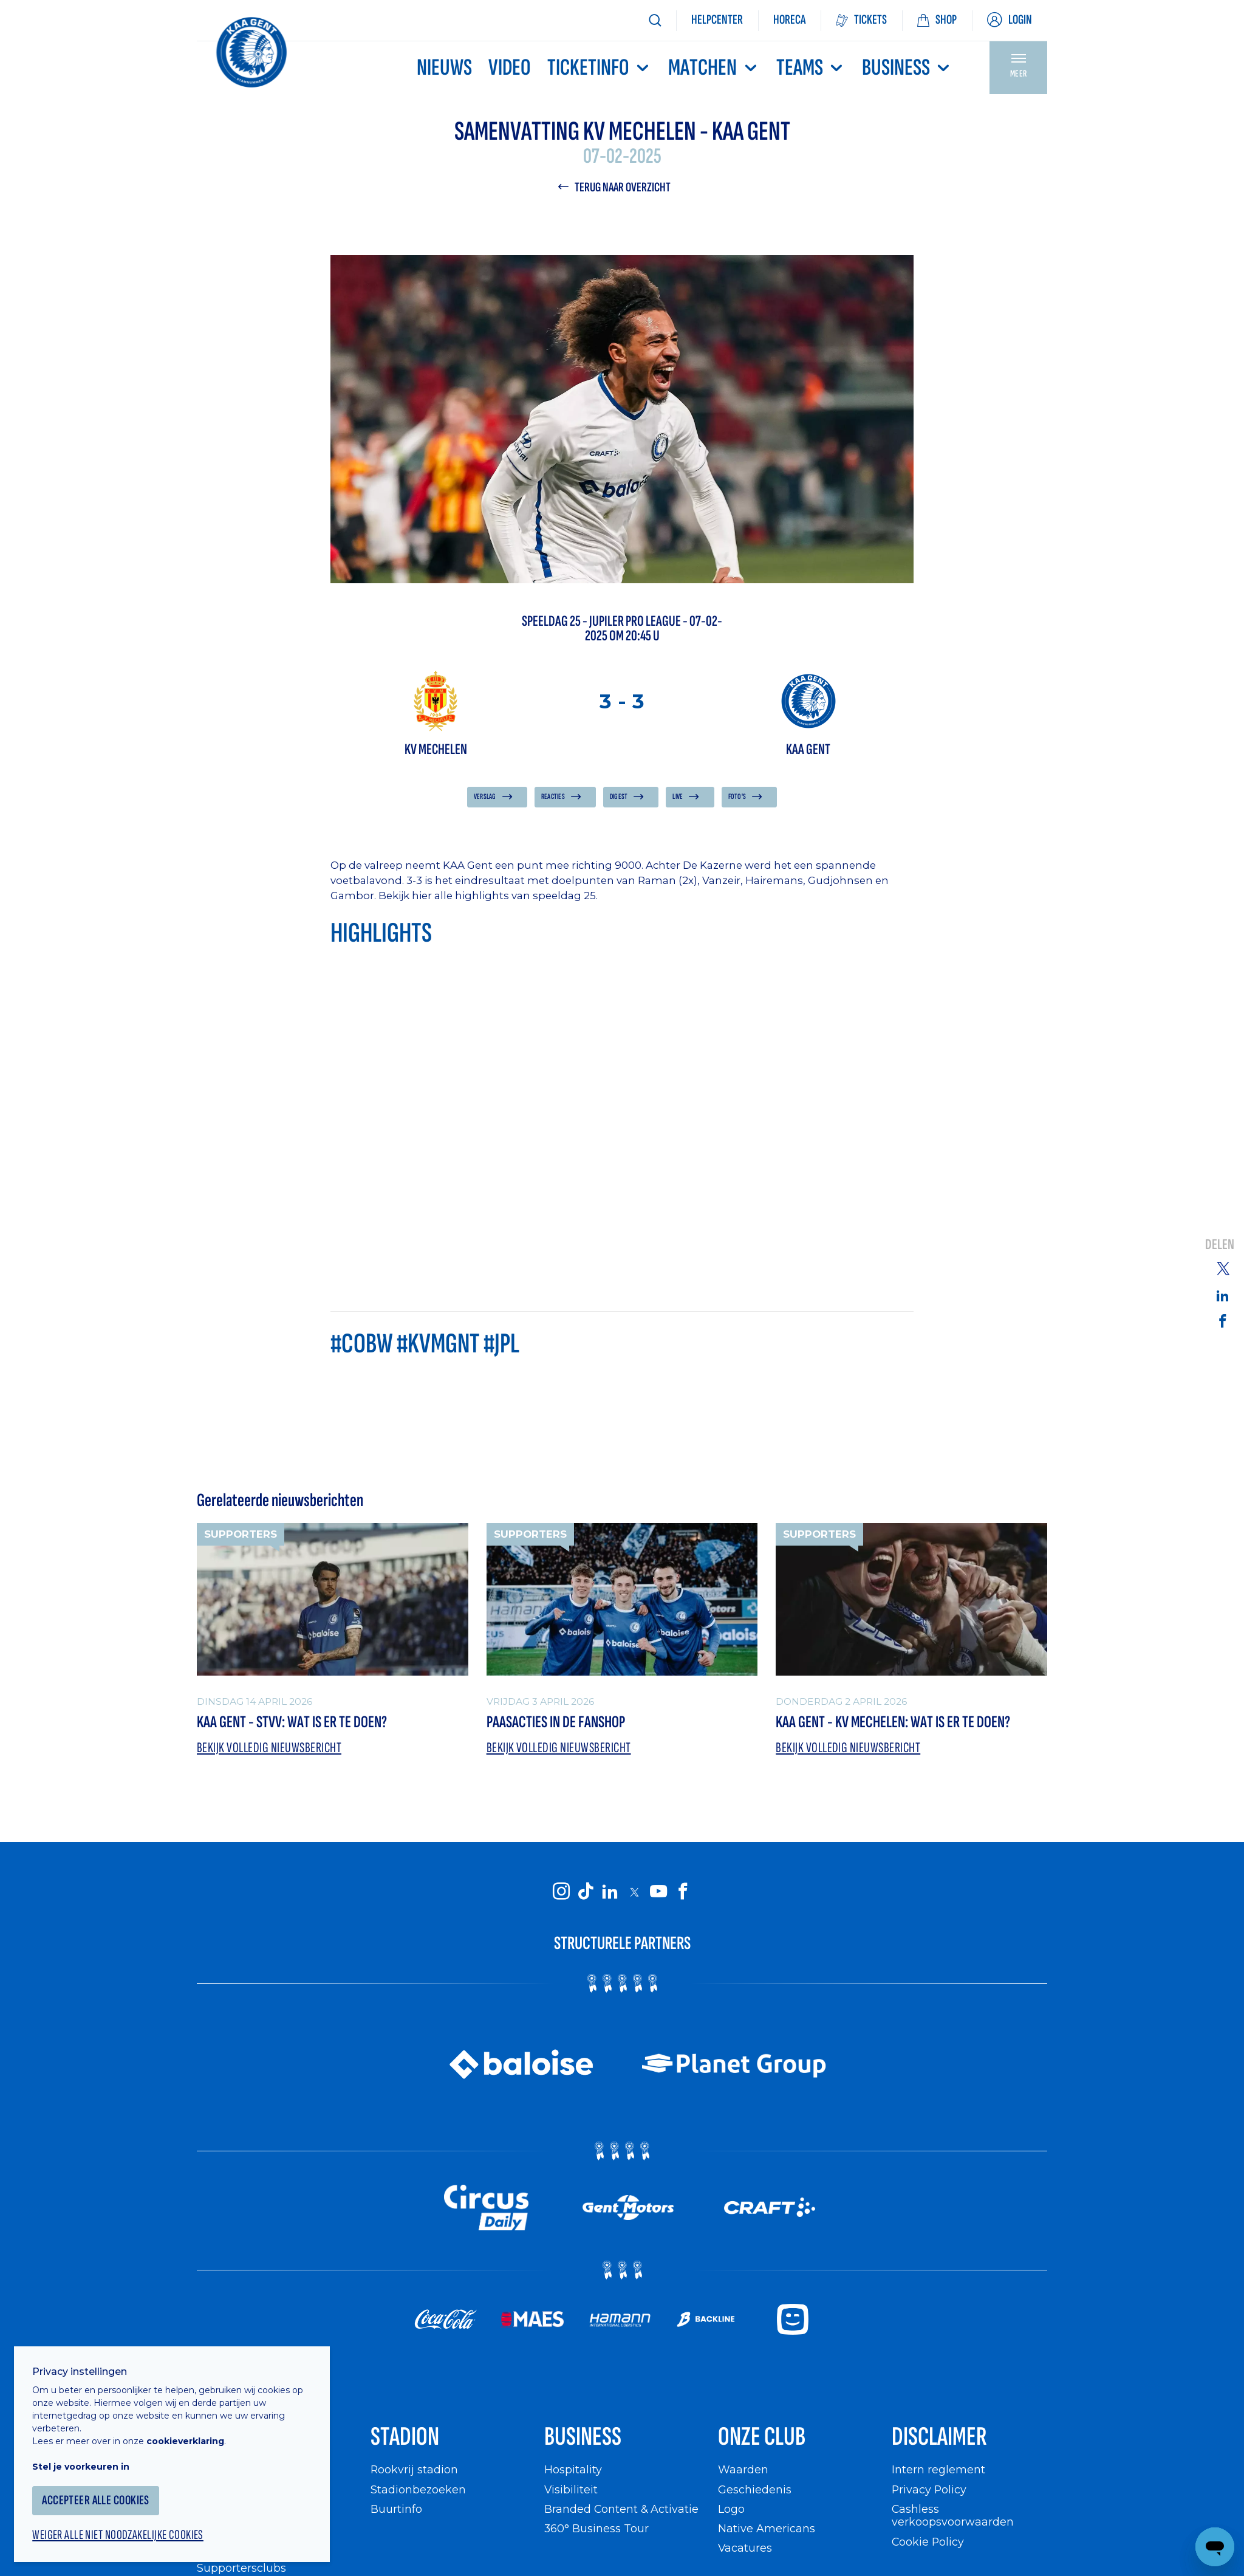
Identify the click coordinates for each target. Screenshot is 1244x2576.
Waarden (743, 2471)
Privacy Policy (930, 2491)
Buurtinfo (396, 2510)
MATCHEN (713, 67)
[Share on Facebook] (1223, 1321)
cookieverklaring (189, 2436)
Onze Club (762, 2438)
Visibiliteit (571, 2491)
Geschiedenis (754, 2491)
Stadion (405, 2438)
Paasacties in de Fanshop (558, 1722)
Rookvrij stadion (415, 2471)
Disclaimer (940, 2438)
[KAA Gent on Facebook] (683, 1892)
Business (907, 67)
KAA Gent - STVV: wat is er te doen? (294, 1722)
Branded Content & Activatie (621, 2510)
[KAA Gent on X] (634, 1893)
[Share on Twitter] (1223, 1268)
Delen (1219, 1245)
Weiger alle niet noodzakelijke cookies (122, 2531)
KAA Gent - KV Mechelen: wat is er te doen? (896, 1722)
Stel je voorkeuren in (85, 2461)
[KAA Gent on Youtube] (658, 1892)
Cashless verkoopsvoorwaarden (953, 2517)
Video (509, 67)
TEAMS (811, 67)
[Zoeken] (655, 20)
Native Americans (766, 2530)
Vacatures (745, 2550)
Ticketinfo (599, 67)
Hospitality (573, 2471)
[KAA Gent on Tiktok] (585, 1892)
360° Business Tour (596, 2530)
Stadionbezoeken (418, 2491)
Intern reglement (938, 2471)
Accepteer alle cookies (100, 2495)
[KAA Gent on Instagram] (561, 1892)
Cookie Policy (928, 2543)
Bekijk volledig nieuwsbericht (270, 1749)
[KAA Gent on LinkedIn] (610, 1892)
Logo (731, 2510)
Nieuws (444, 67)
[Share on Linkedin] (1223, 1295)
